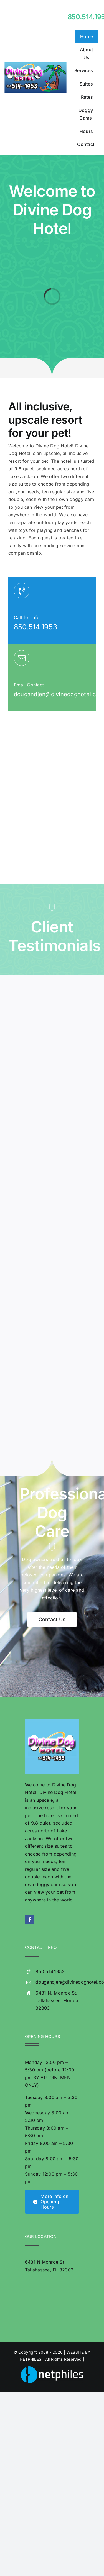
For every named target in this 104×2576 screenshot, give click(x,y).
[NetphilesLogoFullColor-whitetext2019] (52, 2369)
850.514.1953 (35, 627)
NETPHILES (30, 2359)
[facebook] (29, 1919)
